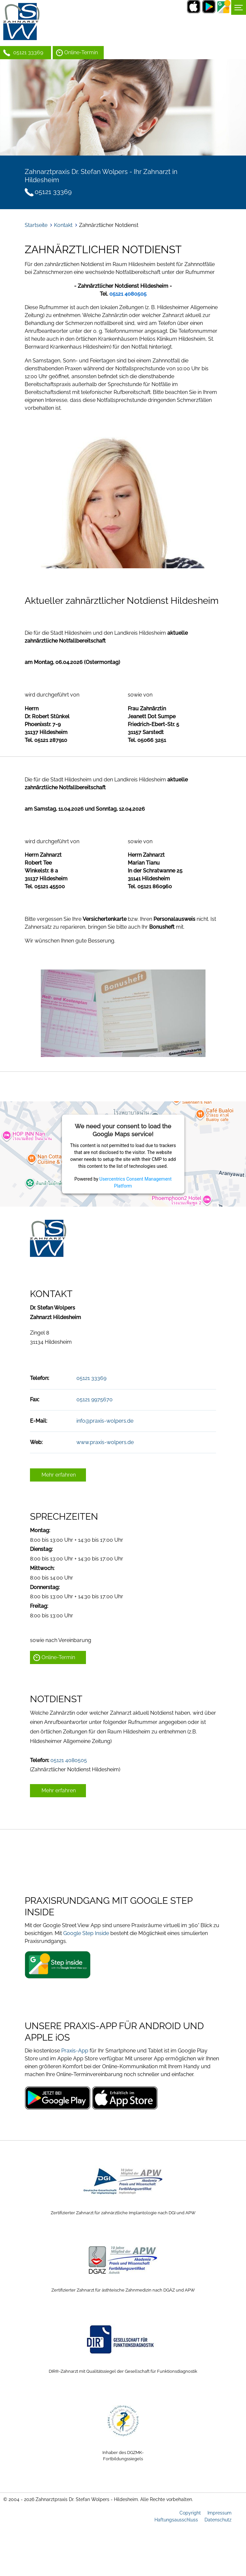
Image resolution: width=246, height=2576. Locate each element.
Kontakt (63, 225)
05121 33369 (28, 52)
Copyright (190, 2512)
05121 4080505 (68, 1760)
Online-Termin (81, 52)
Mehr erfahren (58, 1475)
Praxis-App (74, 2051)
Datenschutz (218, 2519)
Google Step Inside (86, 1933)
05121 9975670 (94, 1399)
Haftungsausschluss (176, 2519)
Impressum (219, 2512)
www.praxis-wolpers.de (105, 1442)
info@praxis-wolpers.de (104, 1421)
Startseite (36, 225)
